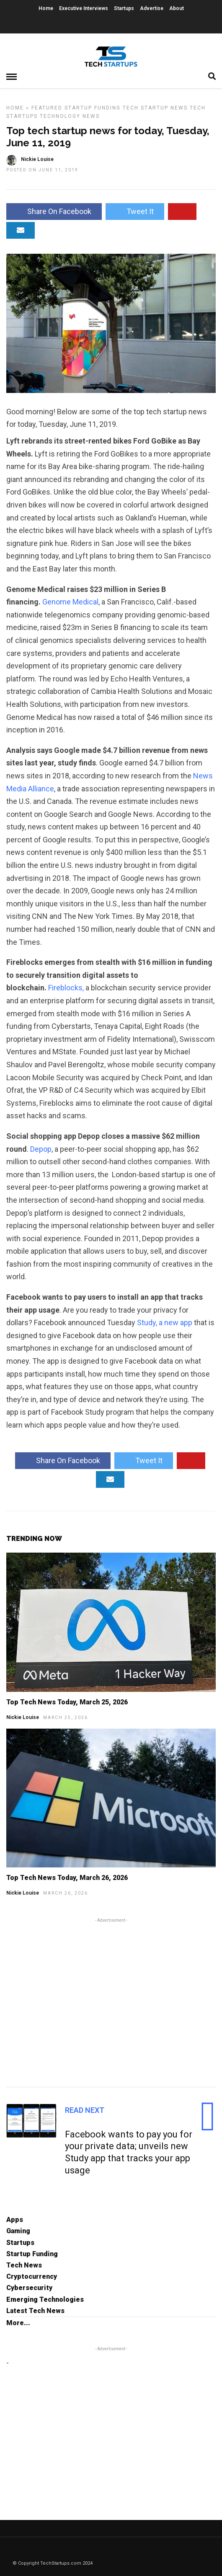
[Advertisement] (111, 2001)
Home (46, 8)
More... (18, 2323)
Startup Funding (93, 108)
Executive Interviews (83, 8)
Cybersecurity (29, 2288)
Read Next (84, 2110)
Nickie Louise (22, 1717)
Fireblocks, (66, 987)
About (176, 8)
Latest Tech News (35, 2311)
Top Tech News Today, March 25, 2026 (67, 1702)
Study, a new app (164, 1322)
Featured (46, 108)
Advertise (151, 8)
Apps (14, 2220)
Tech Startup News (155, 108)
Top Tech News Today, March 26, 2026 (67, 1878)
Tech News (24, 2265)
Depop (41, 1149)
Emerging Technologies (45, 2299)
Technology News (70, 116)
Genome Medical (70, 601)
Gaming (18, 2231)
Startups (124, 8)
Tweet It (135, 211)
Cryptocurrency (31, 2276)
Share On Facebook (54, 211)
